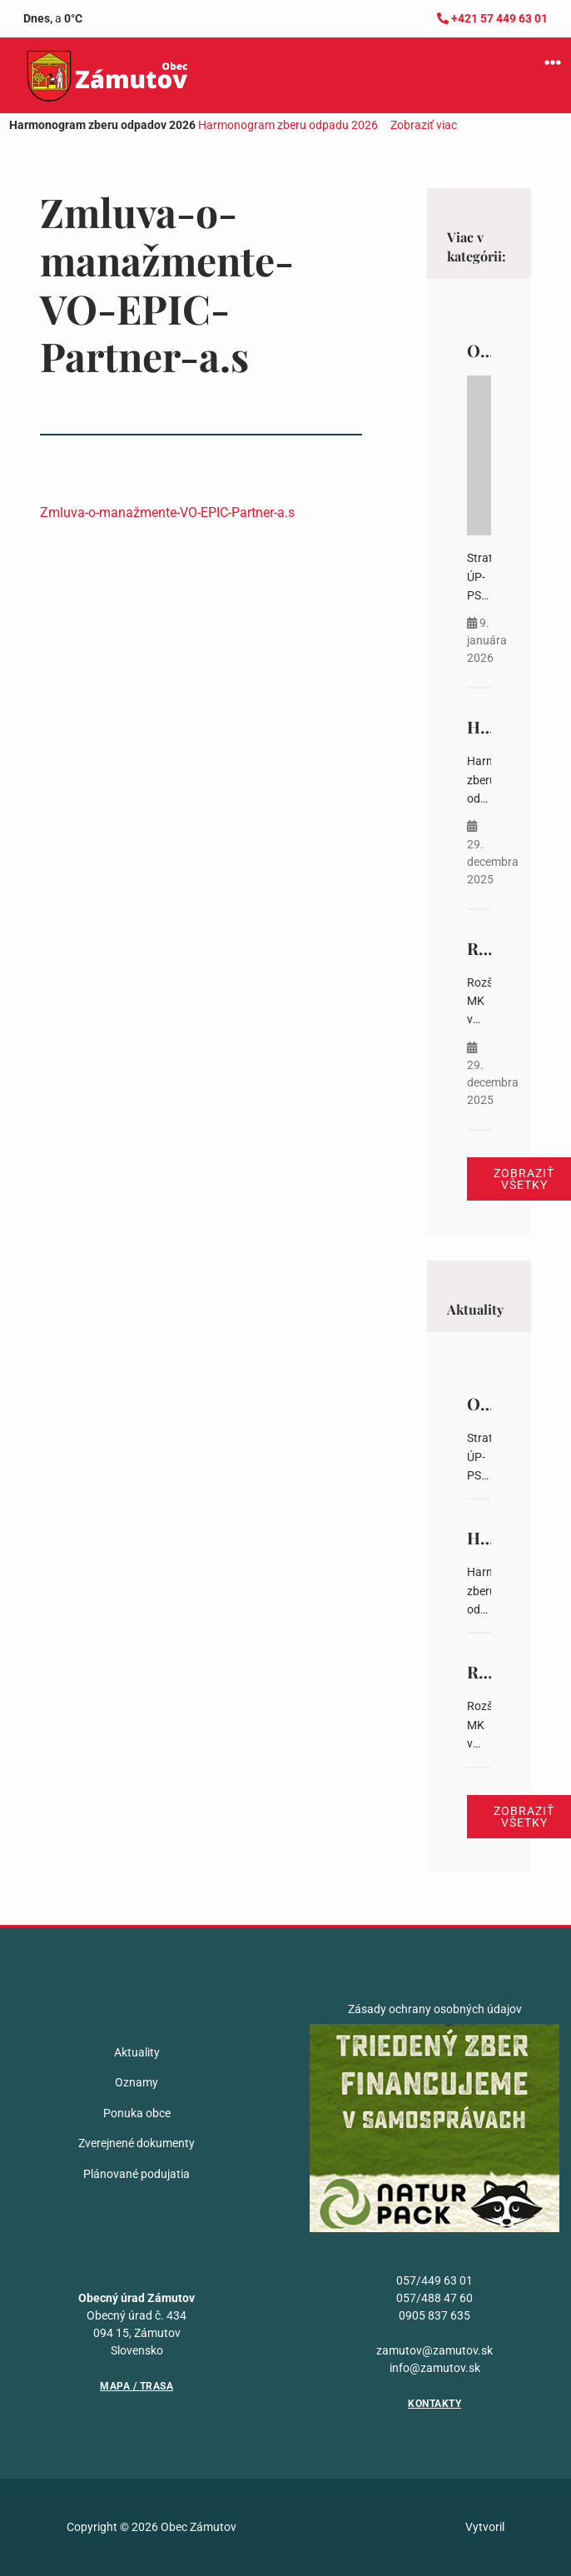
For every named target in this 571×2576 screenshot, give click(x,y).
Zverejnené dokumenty (136, 2143)
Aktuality (137, 2052)
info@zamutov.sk (435, 2368)
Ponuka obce (137, 2113)
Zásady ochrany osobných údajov (435, 2009)
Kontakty (434, 2403)
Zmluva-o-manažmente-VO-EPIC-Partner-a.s (167, 512)
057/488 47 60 (434, 2298)
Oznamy (136, 2082)
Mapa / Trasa (136, 2386)
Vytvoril (484, 2527)
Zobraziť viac (423, 125)
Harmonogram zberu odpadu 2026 (288, 125)
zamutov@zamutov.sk (434, 2350)
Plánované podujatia (136, 2174)
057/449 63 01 (434, 2280)
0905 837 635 (434, 2315)
